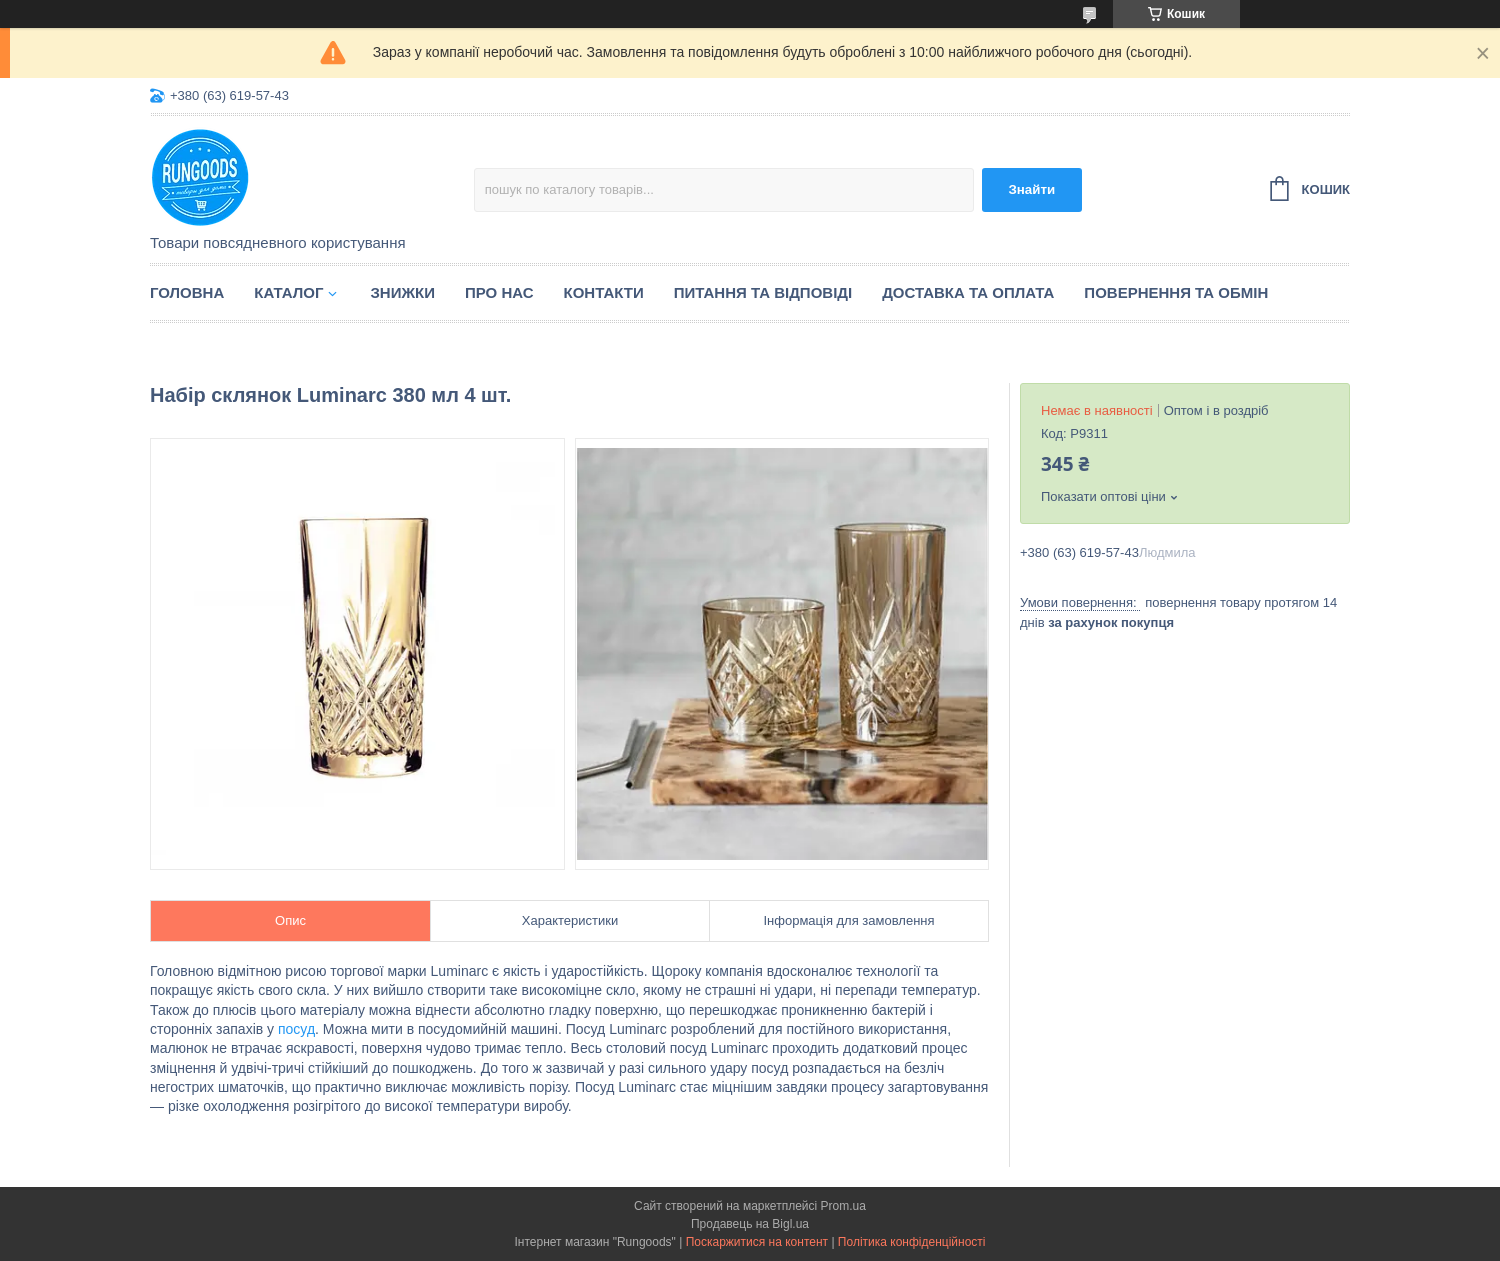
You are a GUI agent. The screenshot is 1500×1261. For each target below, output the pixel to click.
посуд (296, 1029)
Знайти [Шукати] (1031, 189)
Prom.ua (843, 1206)
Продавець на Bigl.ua (750, 1224)
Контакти (604, 292)
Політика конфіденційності (912, 1242)
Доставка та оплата (968, 292)
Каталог (288, 292)
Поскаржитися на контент (757, 1242)
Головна (187, 292)
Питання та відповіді (763, 292)
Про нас (499, 292)
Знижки (402, 292)
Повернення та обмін (1176, 292)
